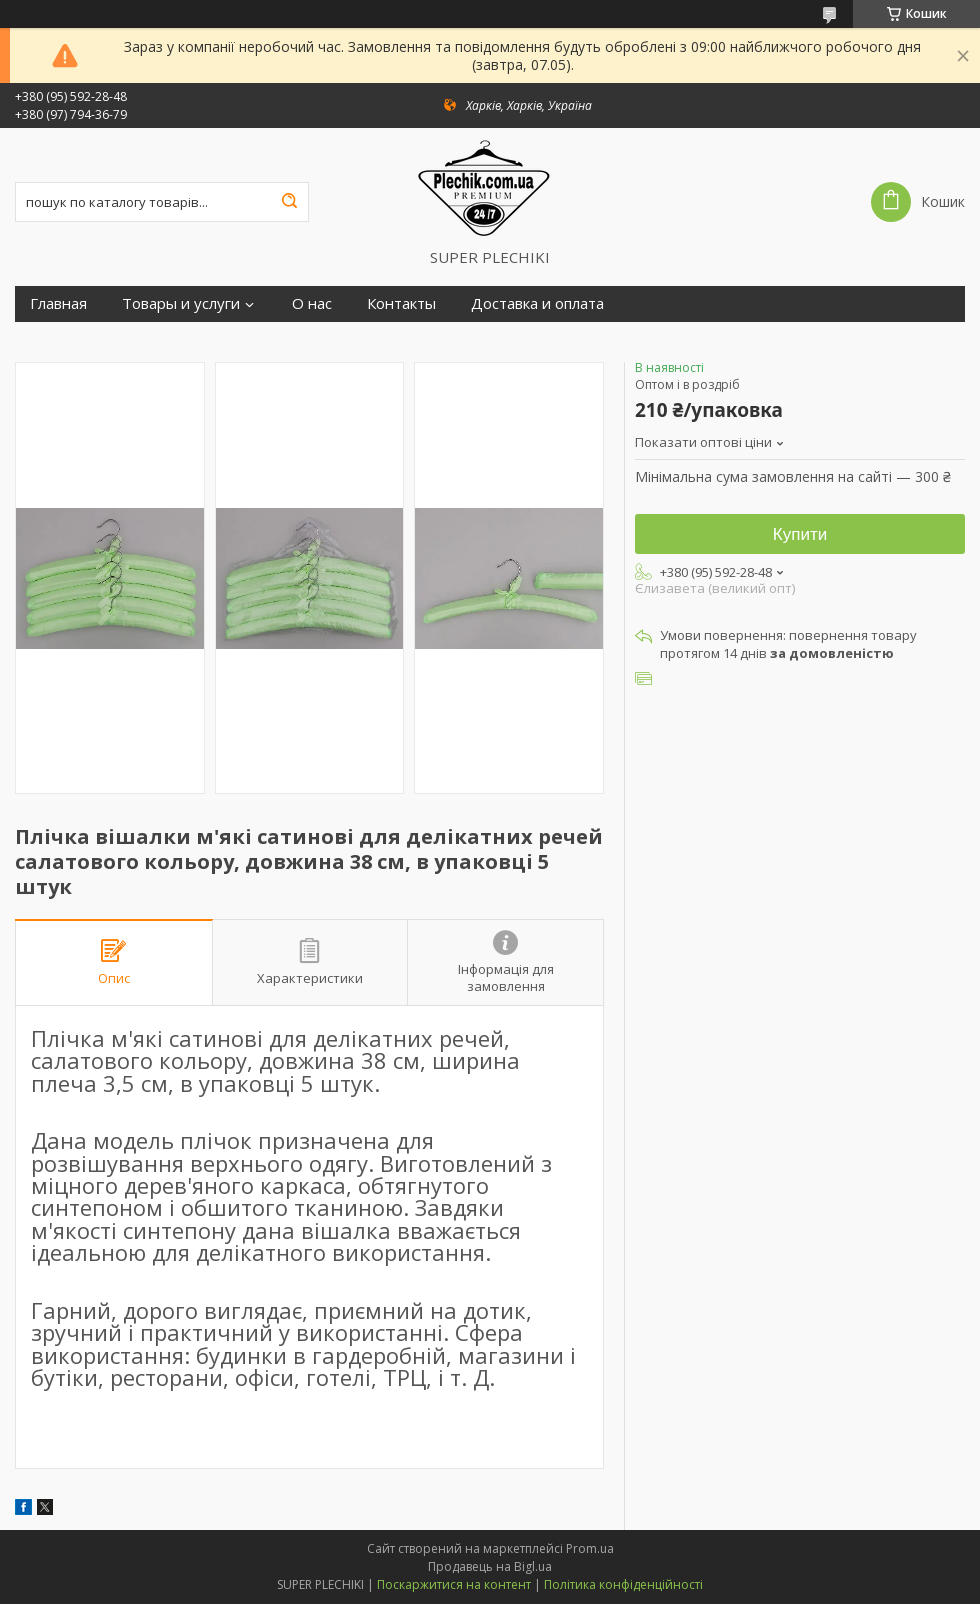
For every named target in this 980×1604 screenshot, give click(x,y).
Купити (800, 534)
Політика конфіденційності (623, 1584)
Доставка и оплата (537, 303)
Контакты (401, 303)
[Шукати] (289, 202)
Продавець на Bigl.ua (490, 1566)
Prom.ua (590, 1548)
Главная (58, 303)
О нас (312, 303)
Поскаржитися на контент (454, 1584)
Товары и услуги (181, 303)
